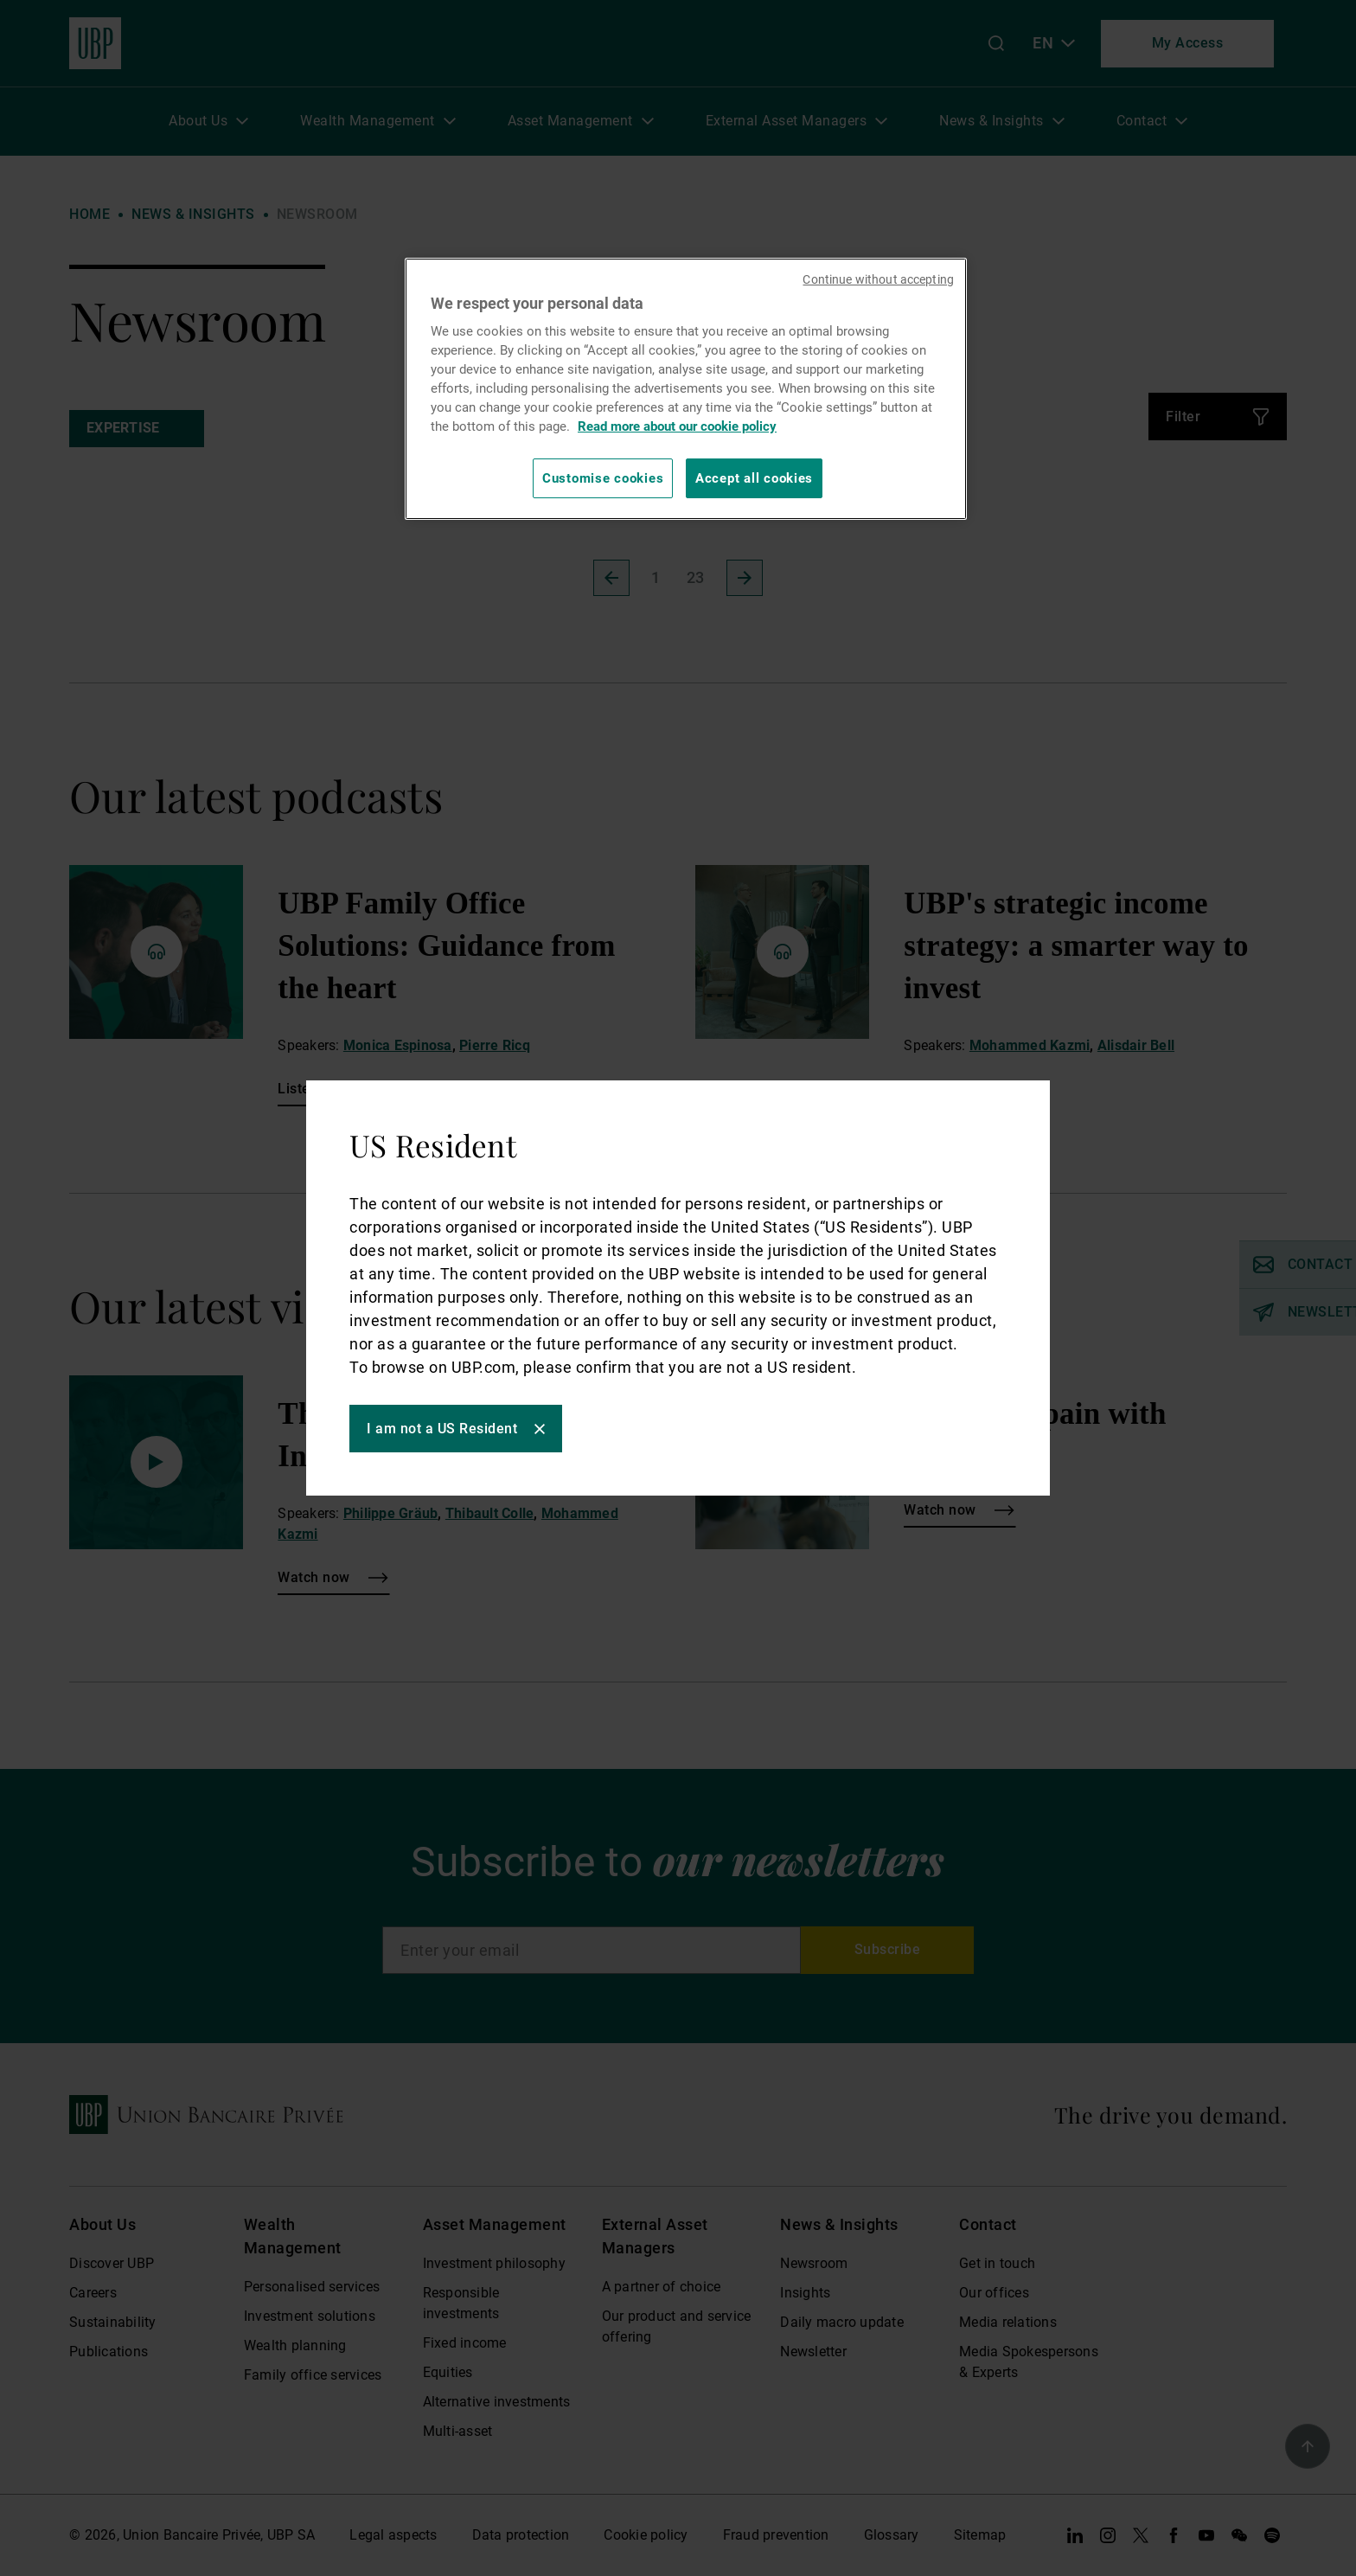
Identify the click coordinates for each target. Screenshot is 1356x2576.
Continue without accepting (878, 279)
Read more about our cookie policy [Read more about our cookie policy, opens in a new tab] (677, 426)
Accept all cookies (754, 478)
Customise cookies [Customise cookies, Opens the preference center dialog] (602, 478)
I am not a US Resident (442, 1428)
